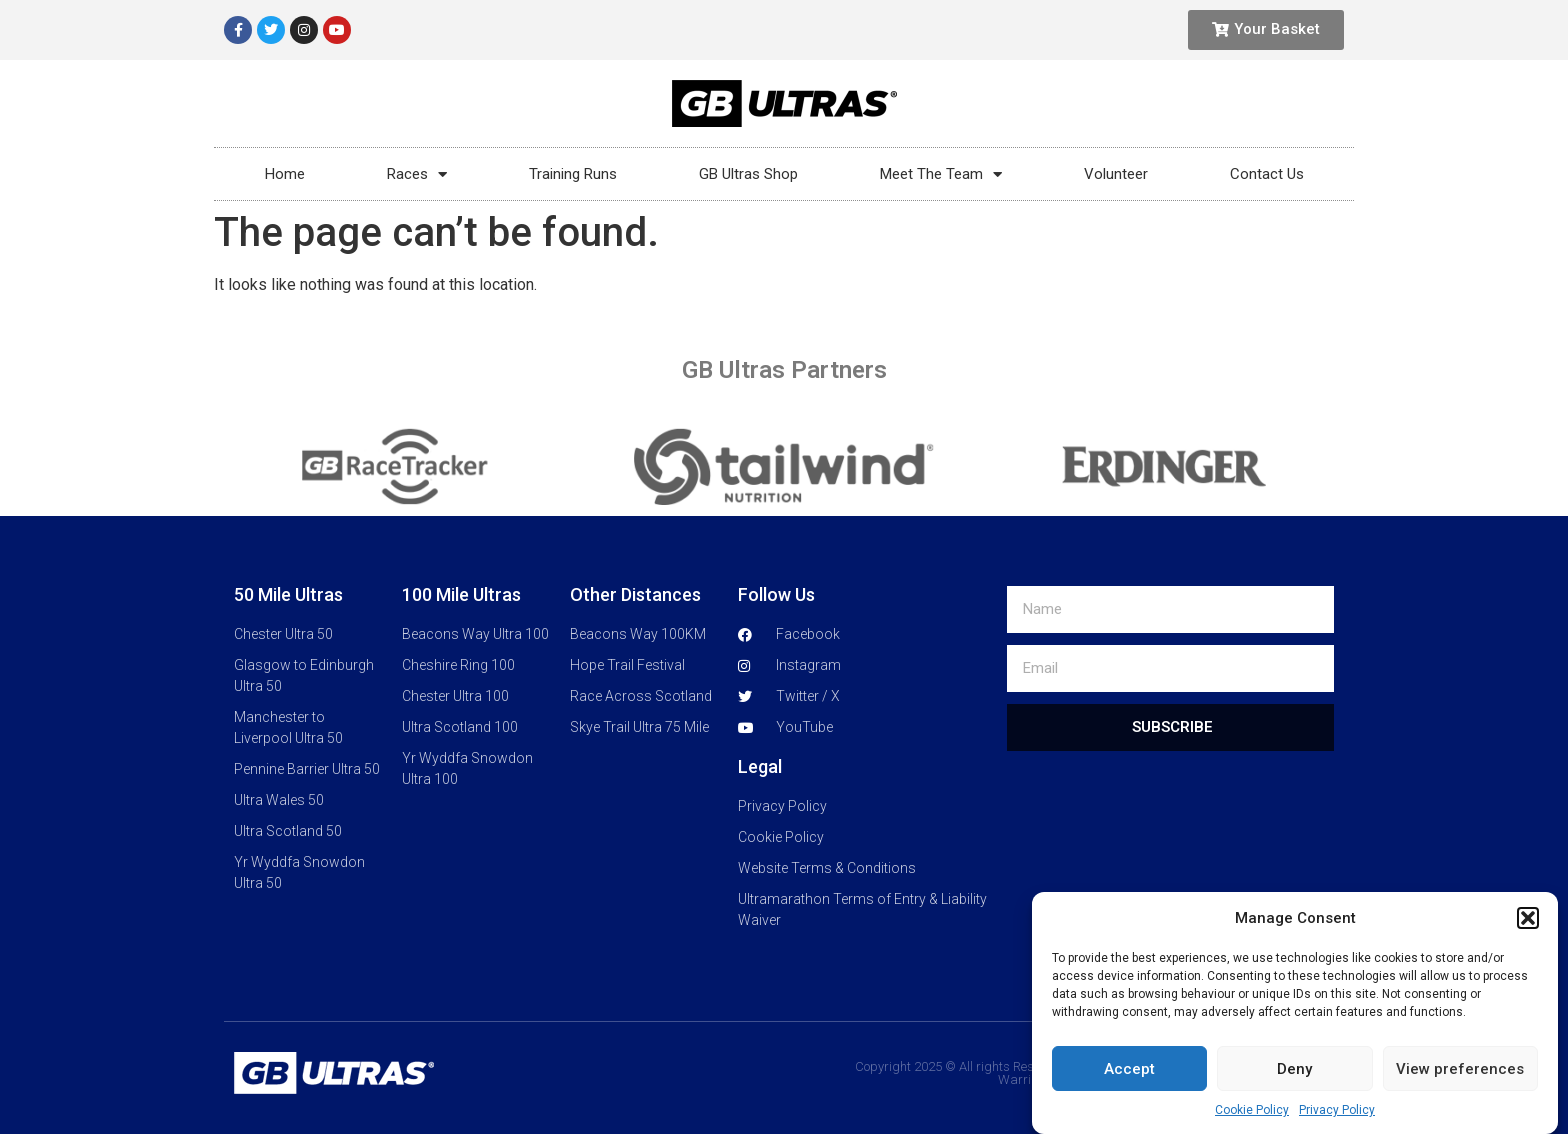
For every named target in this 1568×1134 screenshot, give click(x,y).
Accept (1129, 1074)
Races (417, 174)
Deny (1294, 1074)
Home (285, 174)
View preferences (1460, 1074)
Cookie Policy (1252, 1116)
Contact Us (1267, 174)
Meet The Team (941, 174)
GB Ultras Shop (748, 174)
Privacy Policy (1337, 1116)
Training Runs (573, 174)
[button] (1528, 924)
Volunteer (1116, 174)
